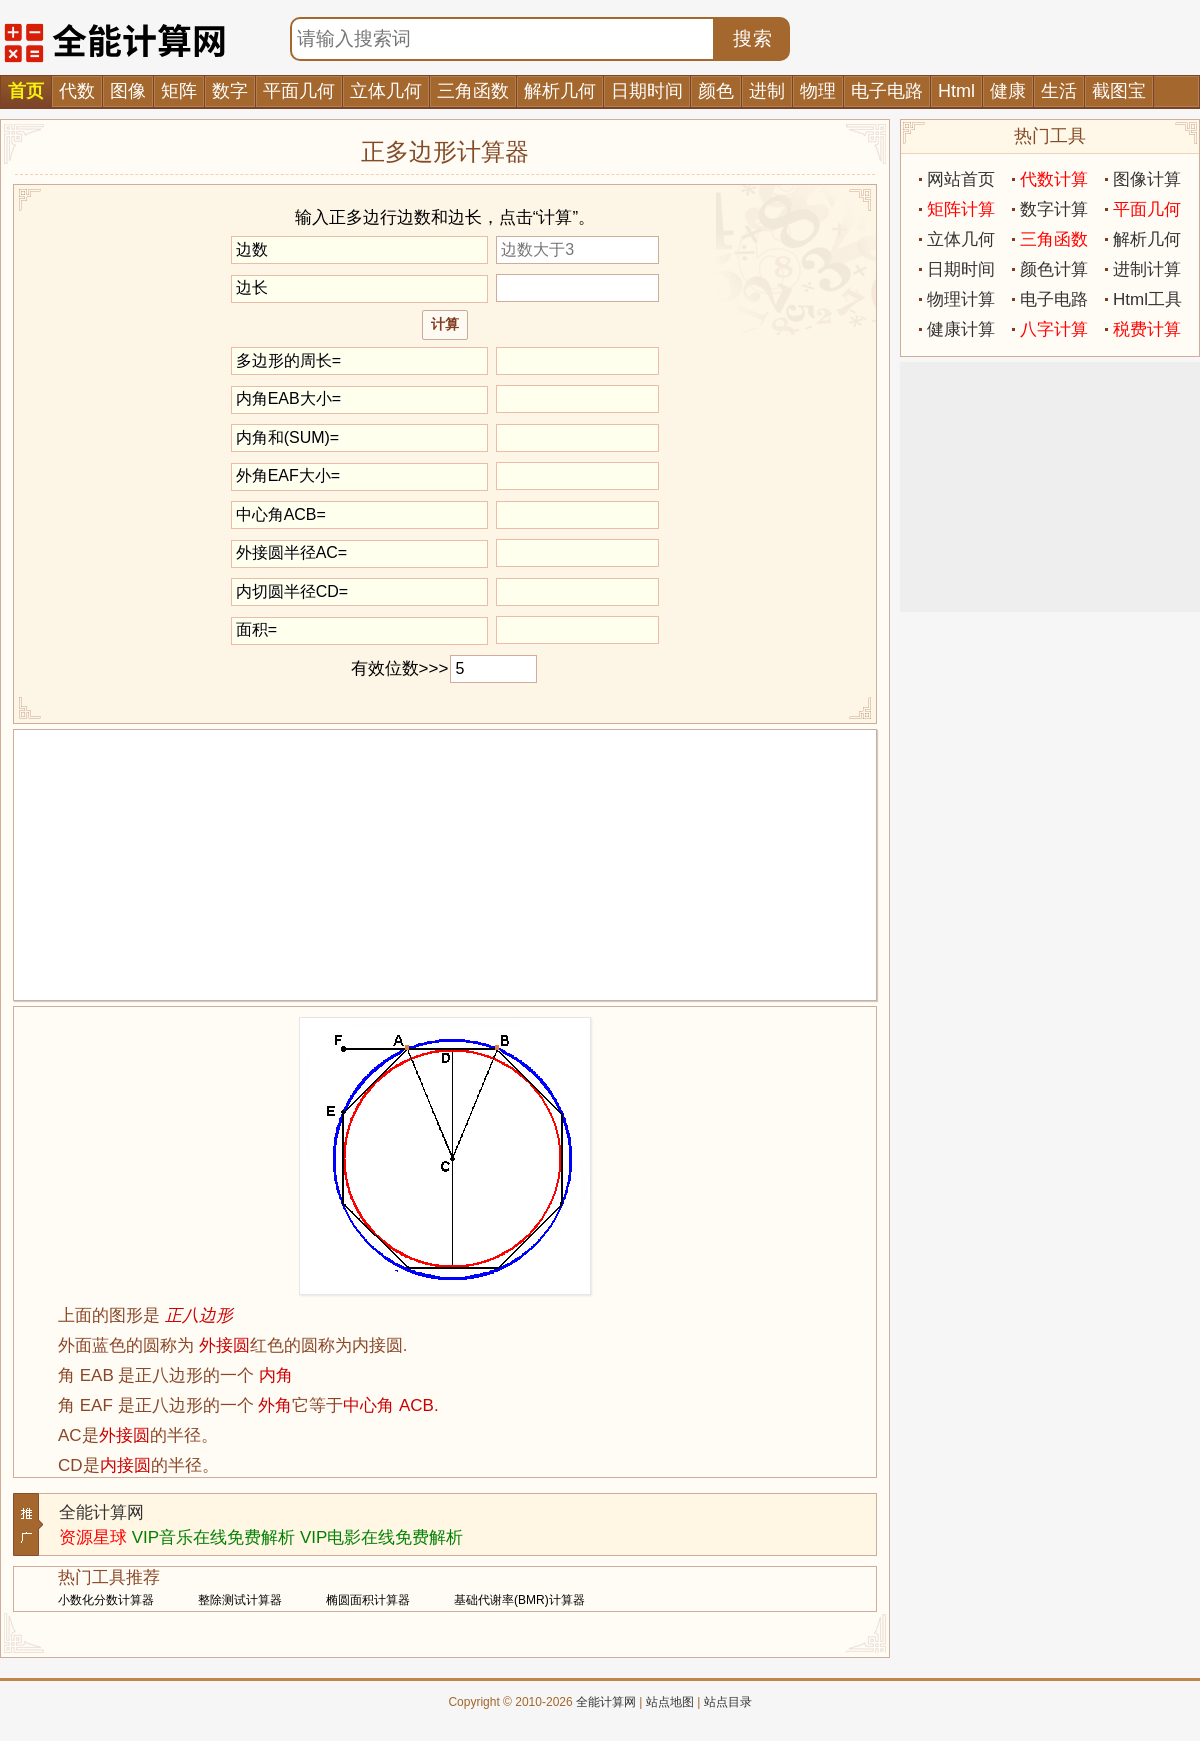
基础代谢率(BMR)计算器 (519, 1600)
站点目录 (728, 1702)
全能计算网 (101, 1512)
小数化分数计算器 (106, 1600)
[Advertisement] (445, 865)
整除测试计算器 (240, 1600)
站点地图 (670, 1702)
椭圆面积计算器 (368, 1600)
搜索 (753, 38)
